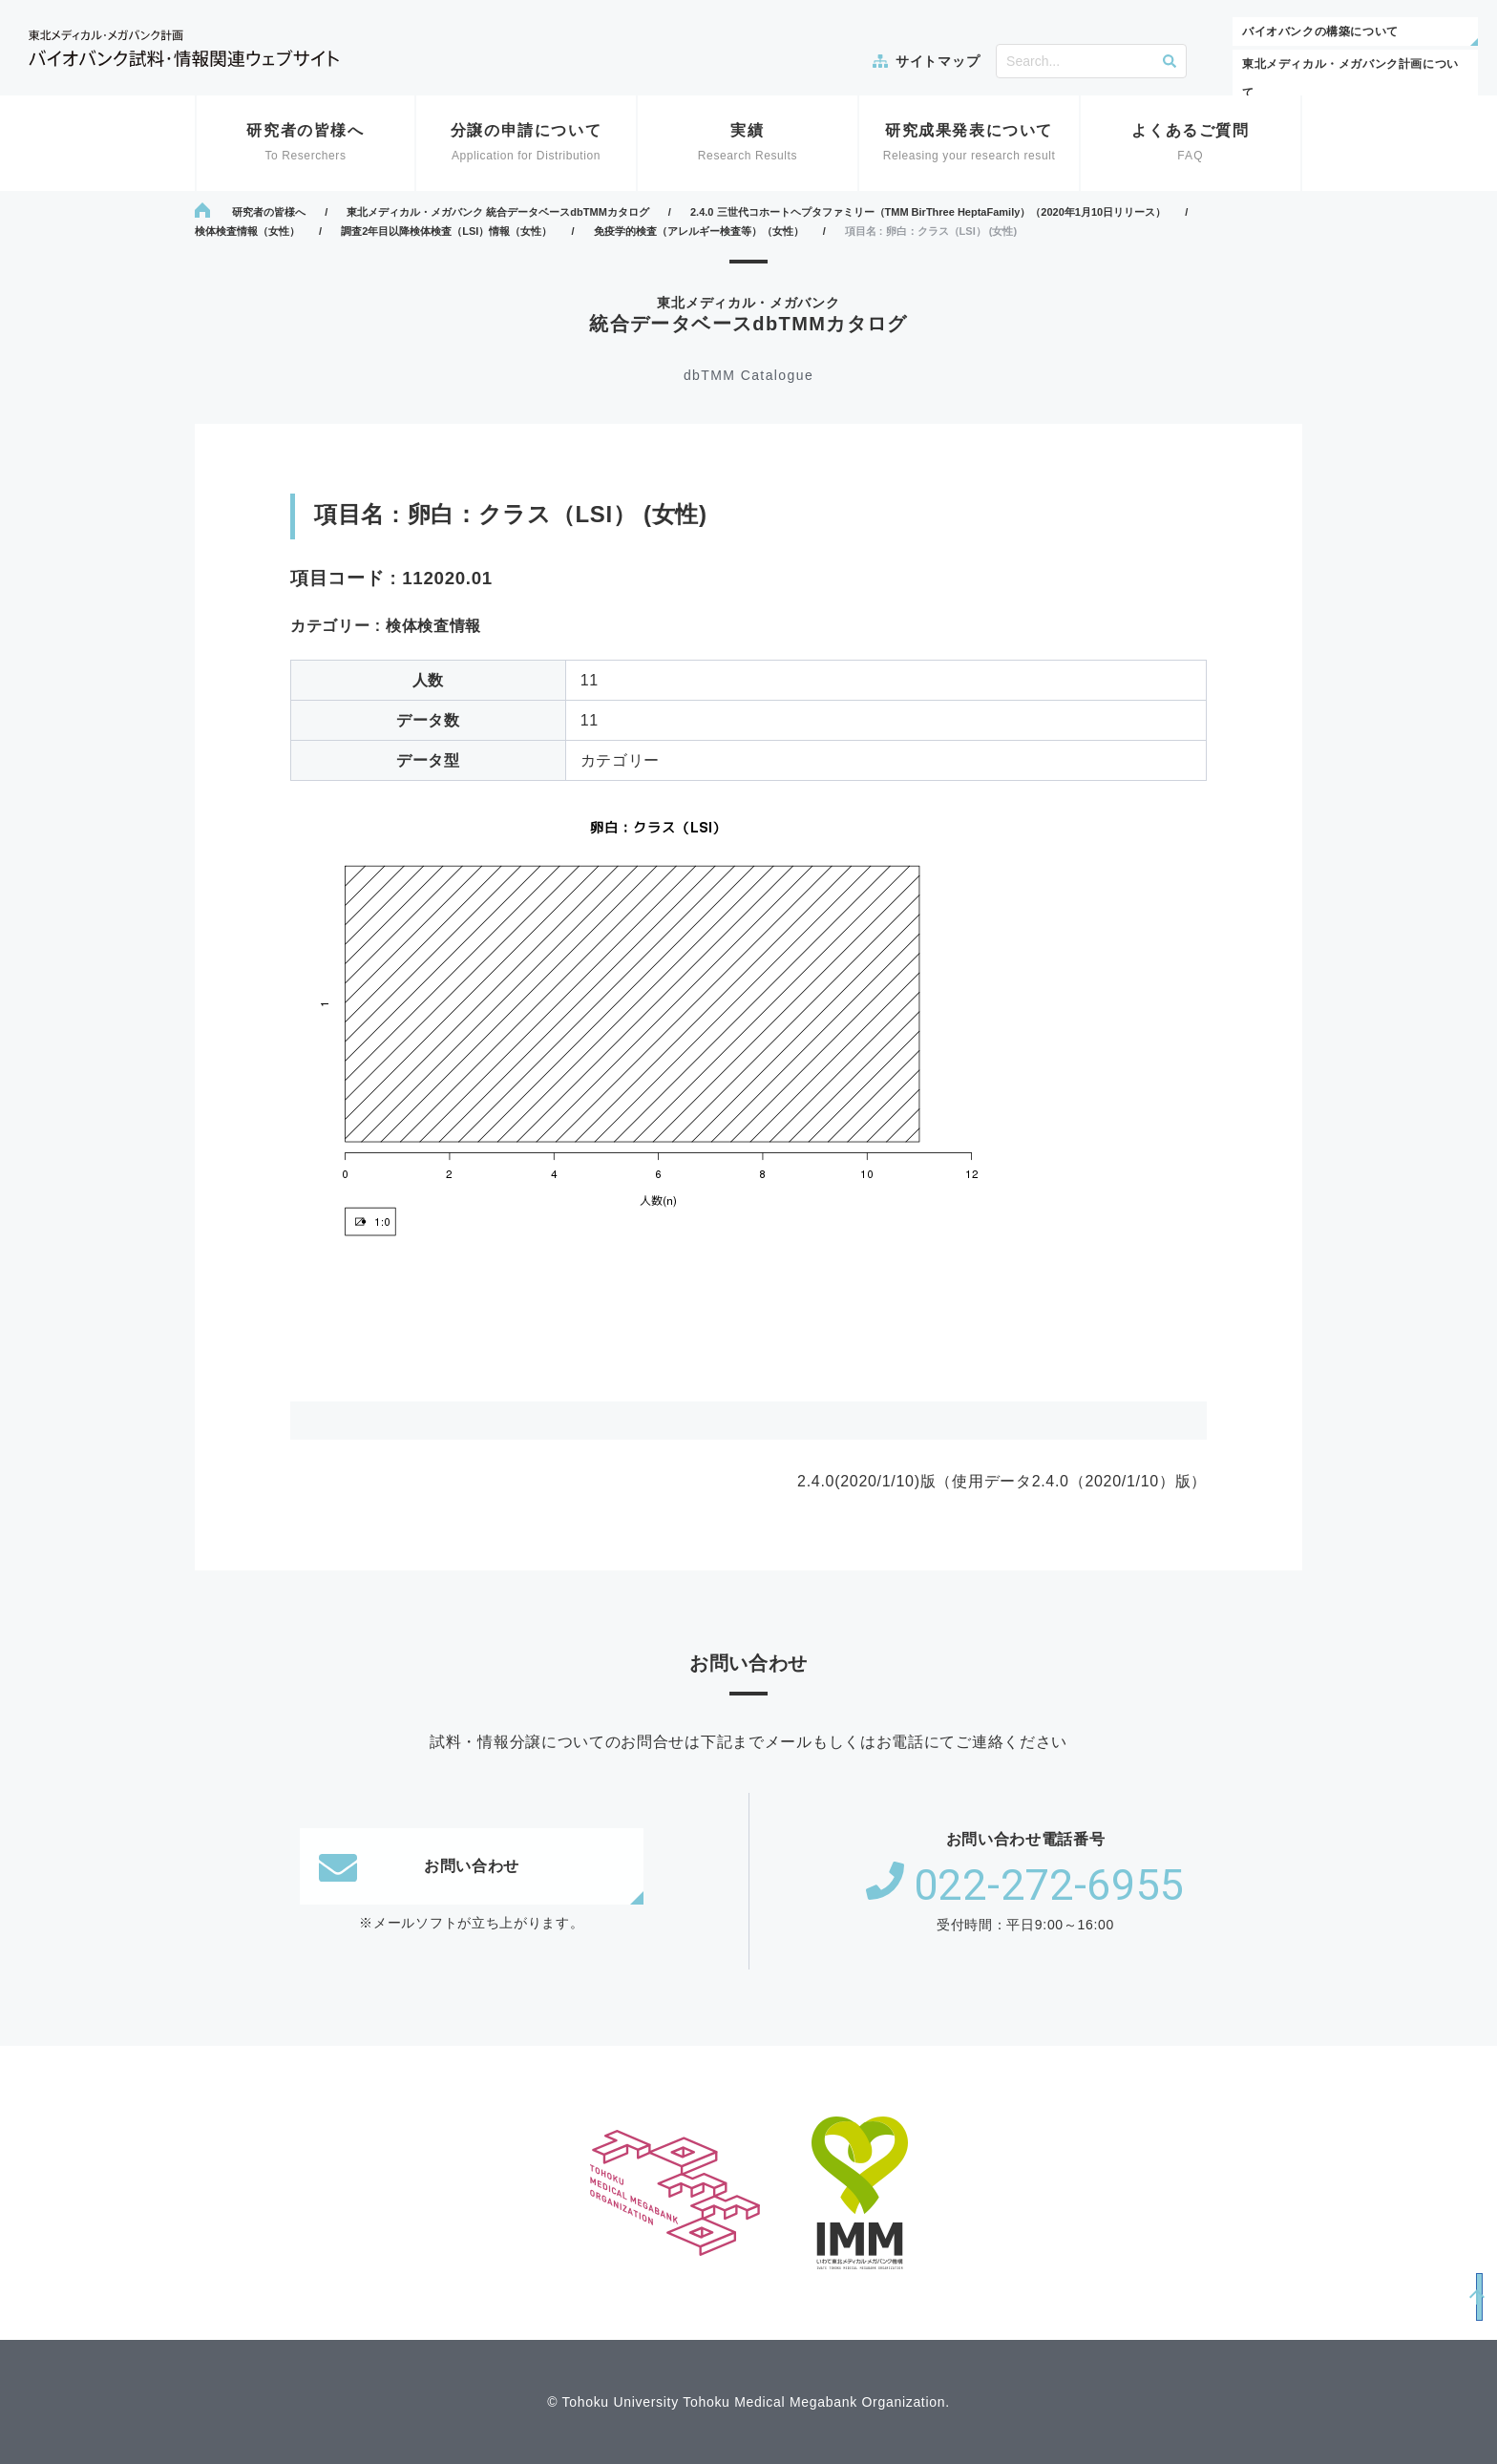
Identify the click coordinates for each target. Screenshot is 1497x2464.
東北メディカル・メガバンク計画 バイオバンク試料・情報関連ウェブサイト (184, 48)
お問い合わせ (419, 1866)
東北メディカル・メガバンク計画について (1350, 78)
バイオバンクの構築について (1320, 31)
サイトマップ (938, 61)
